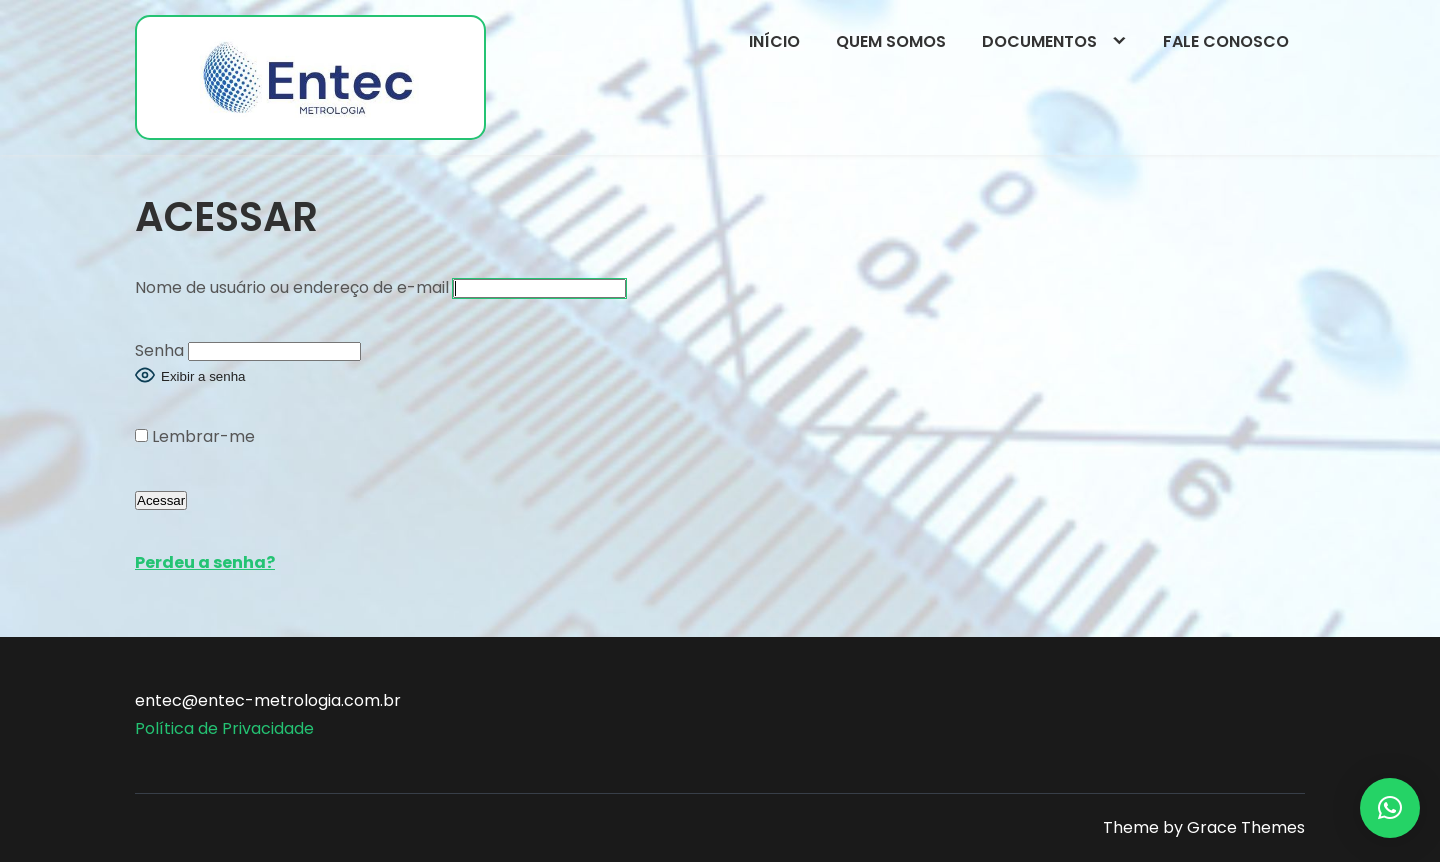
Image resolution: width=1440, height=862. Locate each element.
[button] (1390, 808)
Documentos (1039, 41)
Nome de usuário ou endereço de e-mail (292, 287)
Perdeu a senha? (205, 562)
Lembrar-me (195, 436)
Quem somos (891, 41)
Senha (159, 350)
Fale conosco (1226, 41)
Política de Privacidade (224, 728)
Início (774, 41)
